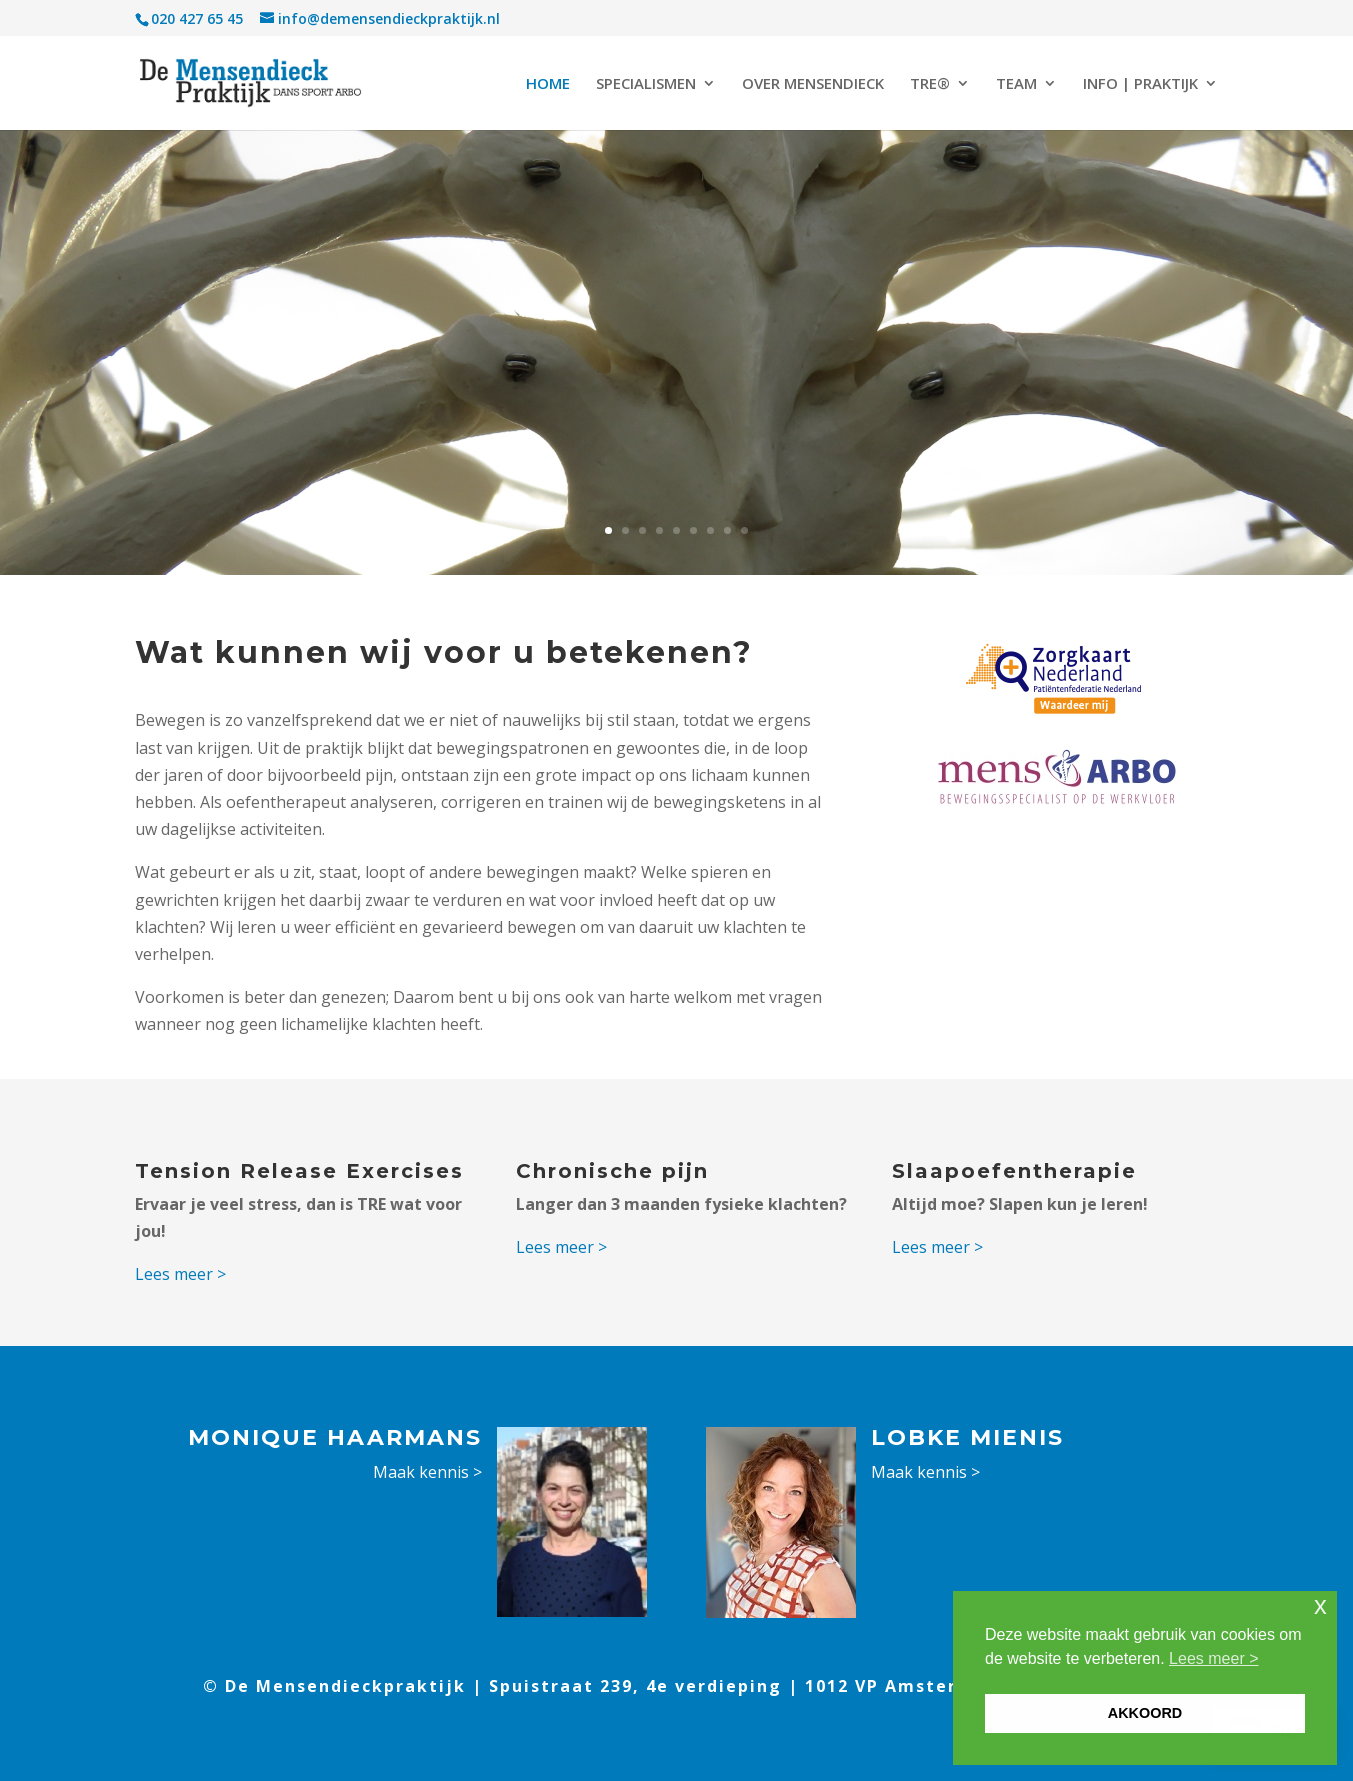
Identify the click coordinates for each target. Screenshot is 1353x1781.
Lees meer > (180, 1274)
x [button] (1320, 1605)
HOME (548, 84)
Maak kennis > (427, 1472)
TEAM (1016, 84)
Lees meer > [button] (1213, 1658)
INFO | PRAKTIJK (1140, 84)
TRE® (930, 84)
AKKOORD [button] (1145, 1713)
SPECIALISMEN (646, 84)
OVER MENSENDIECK (813, 84)
